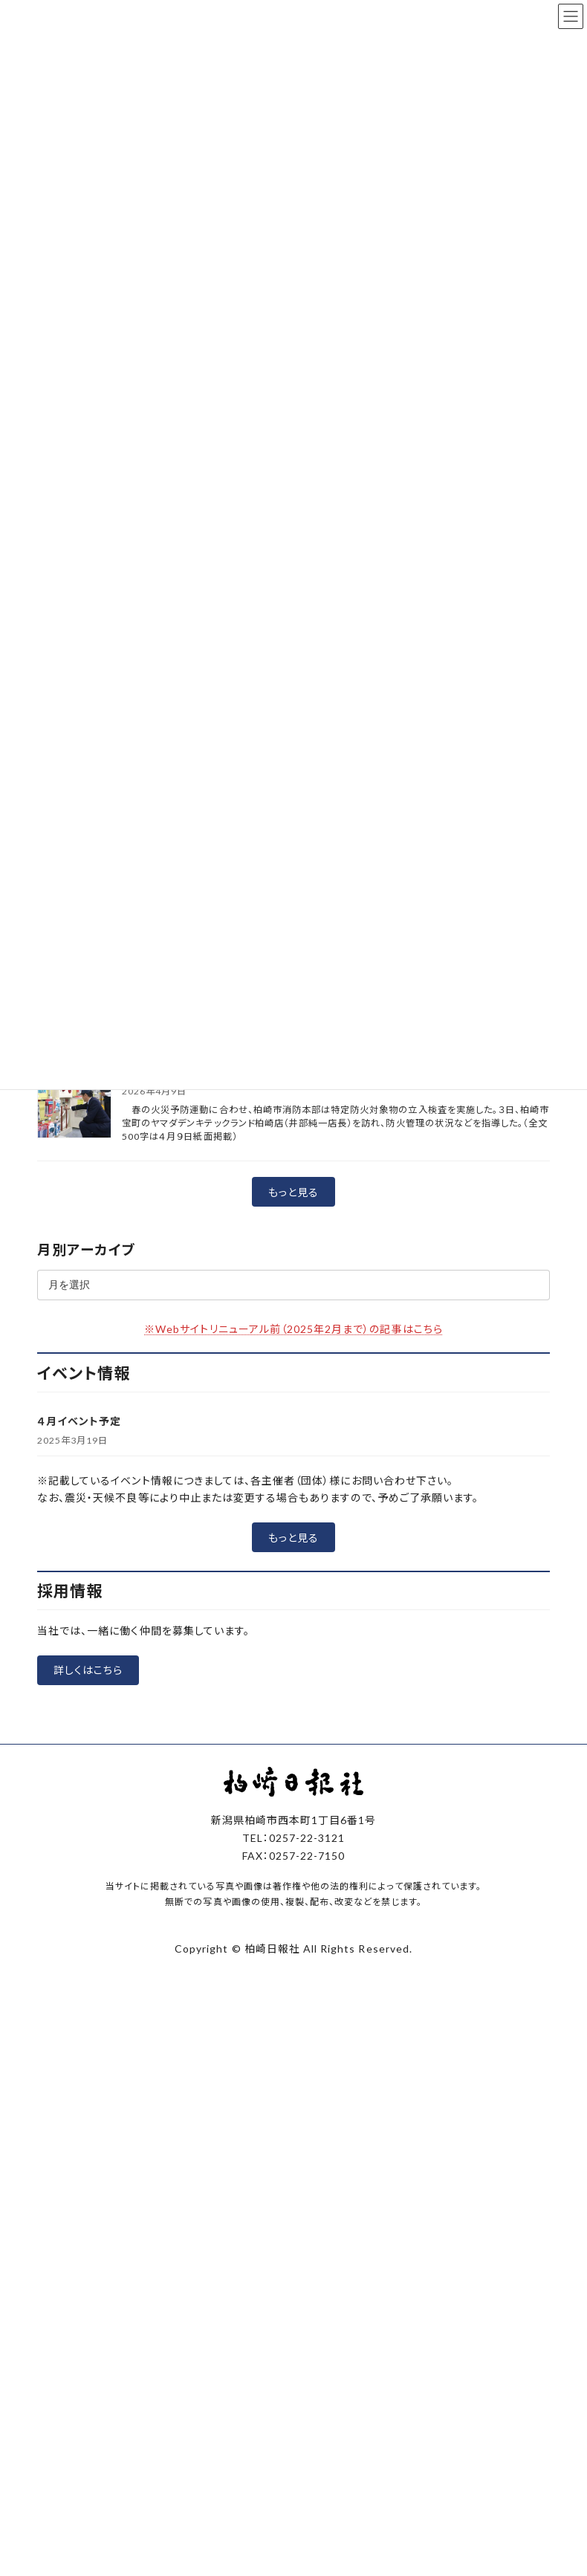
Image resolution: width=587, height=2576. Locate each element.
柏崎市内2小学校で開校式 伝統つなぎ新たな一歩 (247, 1151)
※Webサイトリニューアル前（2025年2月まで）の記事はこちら (293, 1514)
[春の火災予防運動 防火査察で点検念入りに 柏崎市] (74, 1288)
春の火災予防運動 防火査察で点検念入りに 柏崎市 (254, 1257)
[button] (293, 1377)
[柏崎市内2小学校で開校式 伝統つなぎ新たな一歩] (74, 1181)
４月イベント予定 (79, 1606)
